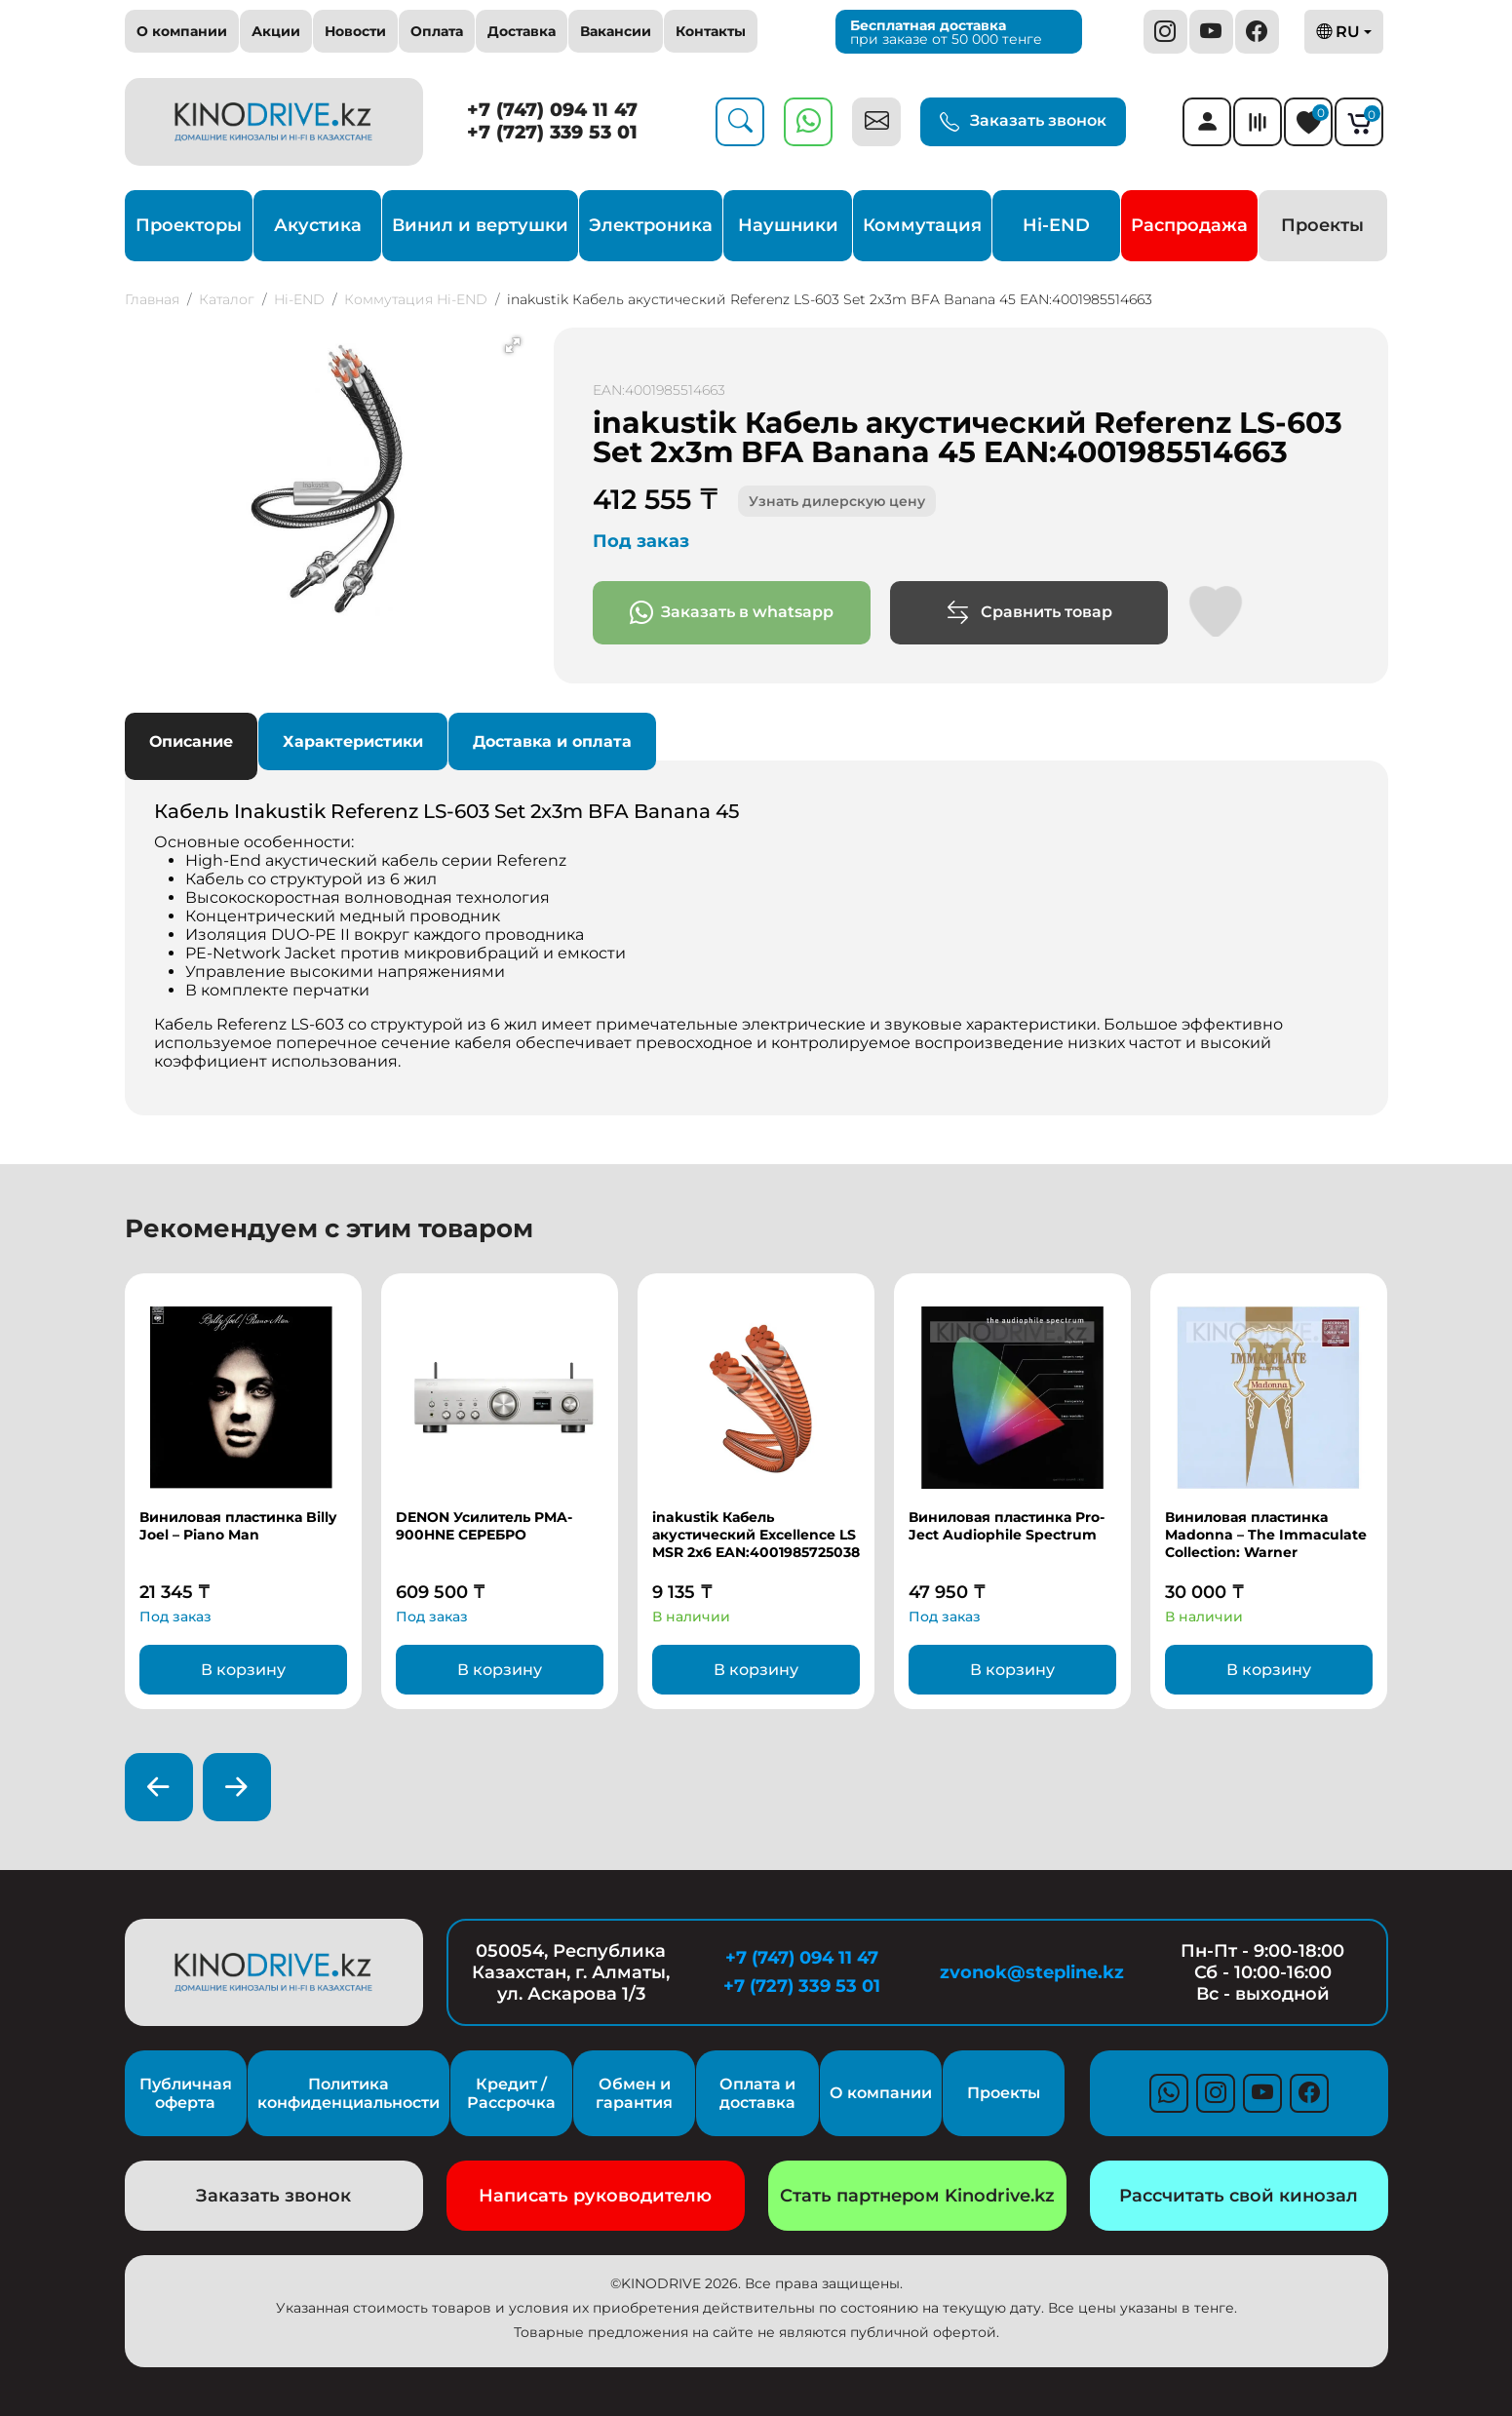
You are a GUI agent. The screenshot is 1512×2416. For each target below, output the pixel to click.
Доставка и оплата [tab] (552, 741)
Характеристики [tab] (353, 741)
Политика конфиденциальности (348, 2093)
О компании (181, 31)
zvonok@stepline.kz (1032, 1972)
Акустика (318, 225)
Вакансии (615, 31)
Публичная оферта (185, 2093)
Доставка (521, 31)
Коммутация (922, 225)
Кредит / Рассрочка (511, 2093)
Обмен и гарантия (634, 2093)
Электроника (651, 225)
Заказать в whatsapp (732, 613)
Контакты (711, 31)
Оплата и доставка (757, 2093)
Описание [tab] (191, 741)
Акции (276, 31)
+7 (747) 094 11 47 (552, 109)
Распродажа (1189, 225)
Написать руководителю (595, 2195)
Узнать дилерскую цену (837, 501)
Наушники (788, 225)
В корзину (243, 1669)
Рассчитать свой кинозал (1238, 2195)
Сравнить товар (1029, 613)
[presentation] (159, 1787)
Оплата (436, 31)
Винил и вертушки (480, 225)
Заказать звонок (1023, 122)
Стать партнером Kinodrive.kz (917, 2195)
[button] (512, 345)
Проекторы (189, 225)
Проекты (1322, 225)
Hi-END (1056, 225)
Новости (355, 31)
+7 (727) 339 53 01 (552, 132)
